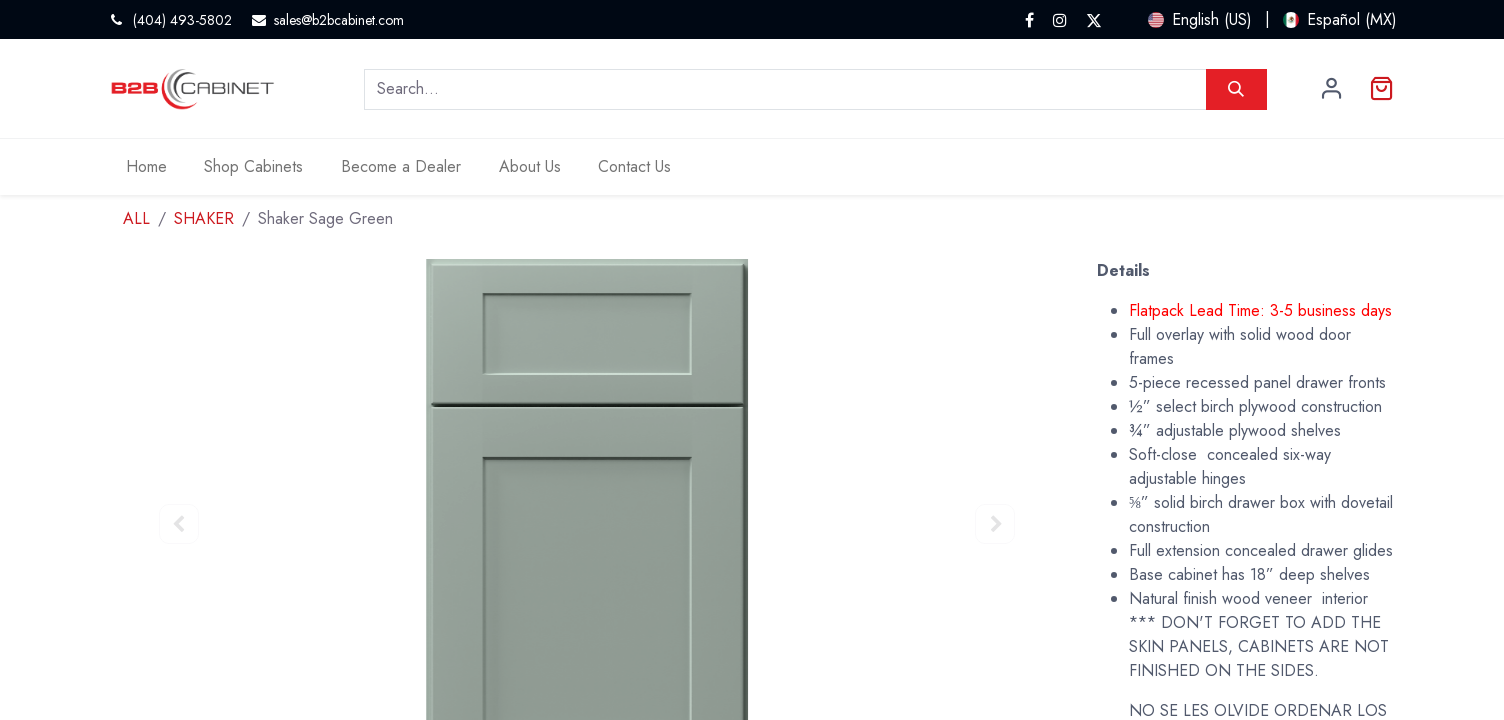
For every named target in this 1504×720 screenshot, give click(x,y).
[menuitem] (146, 167)
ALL (136, 218)
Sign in (1332, 89)
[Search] (1236, 89)
